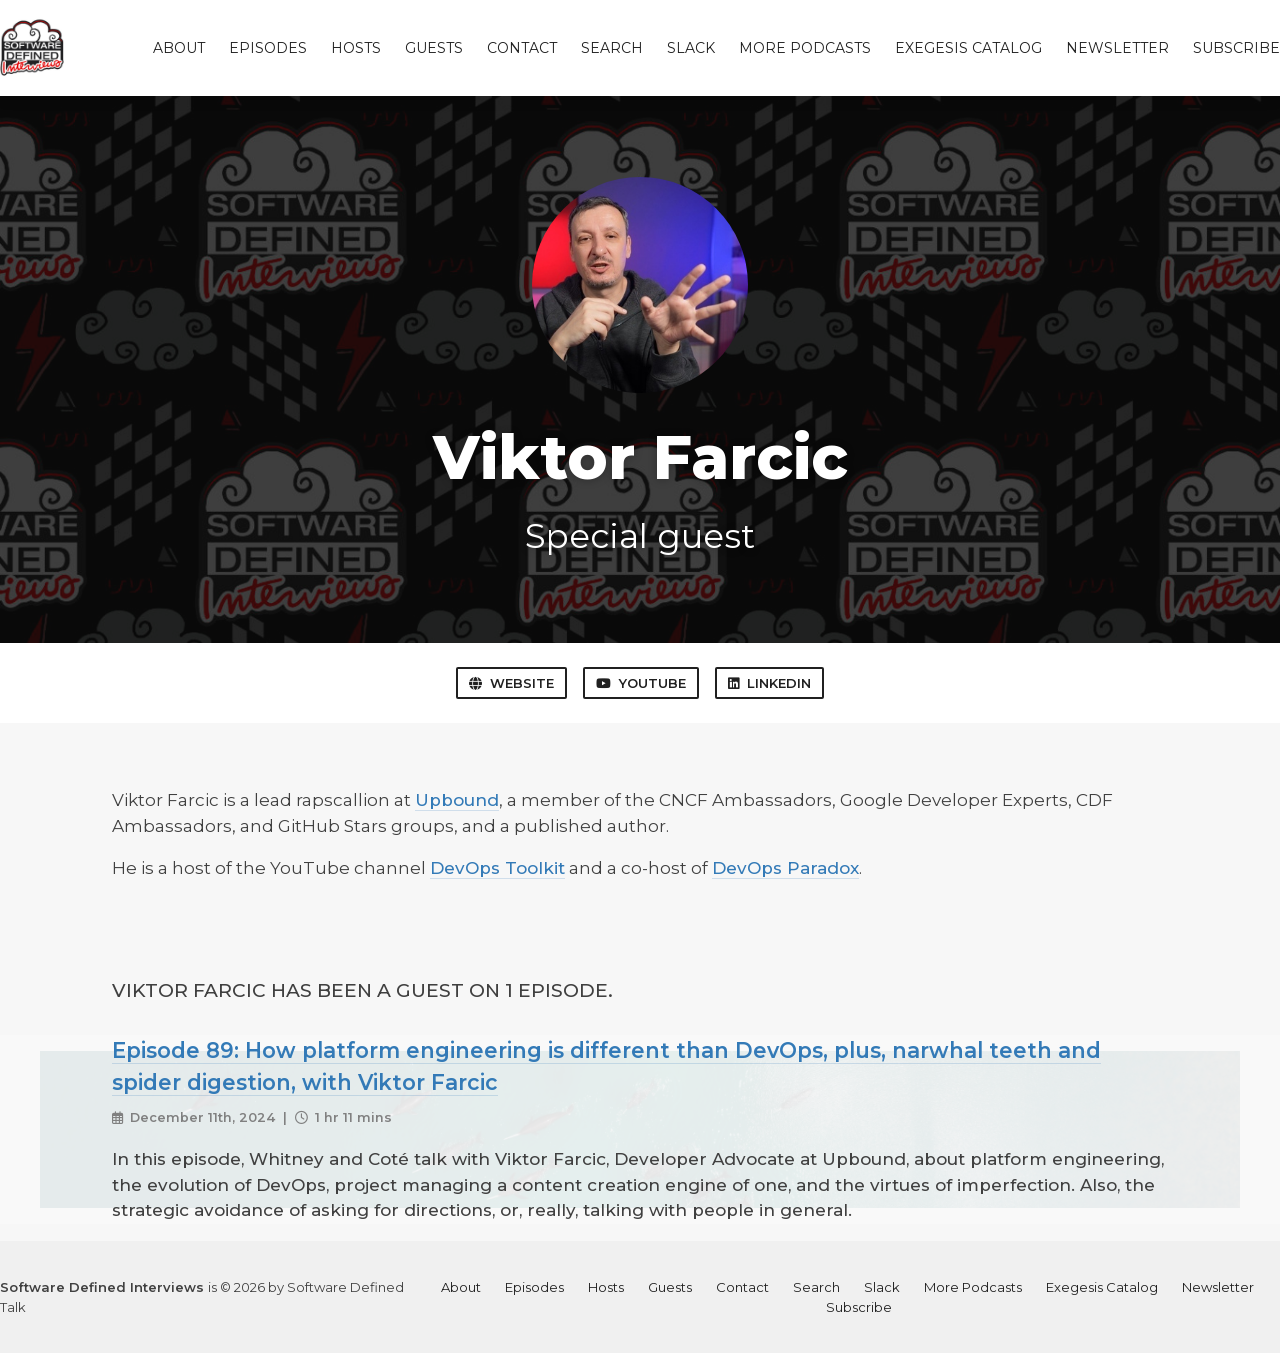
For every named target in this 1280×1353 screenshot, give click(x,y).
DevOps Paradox (785, 868)
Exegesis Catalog (968, 48)
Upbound (457, 800)
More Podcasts (805, 48)
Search (612, 48)
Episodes (268, 48)
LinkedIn (769, 683)
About (179, 48)
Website (511, 683)
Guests (434, 48)
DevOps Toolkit (497, 868)
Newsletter (1117, 48)
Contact (522, 48)
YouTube (641, 683)
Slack (691, 48)
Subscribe (1236, 48)
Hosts (356, 48)
